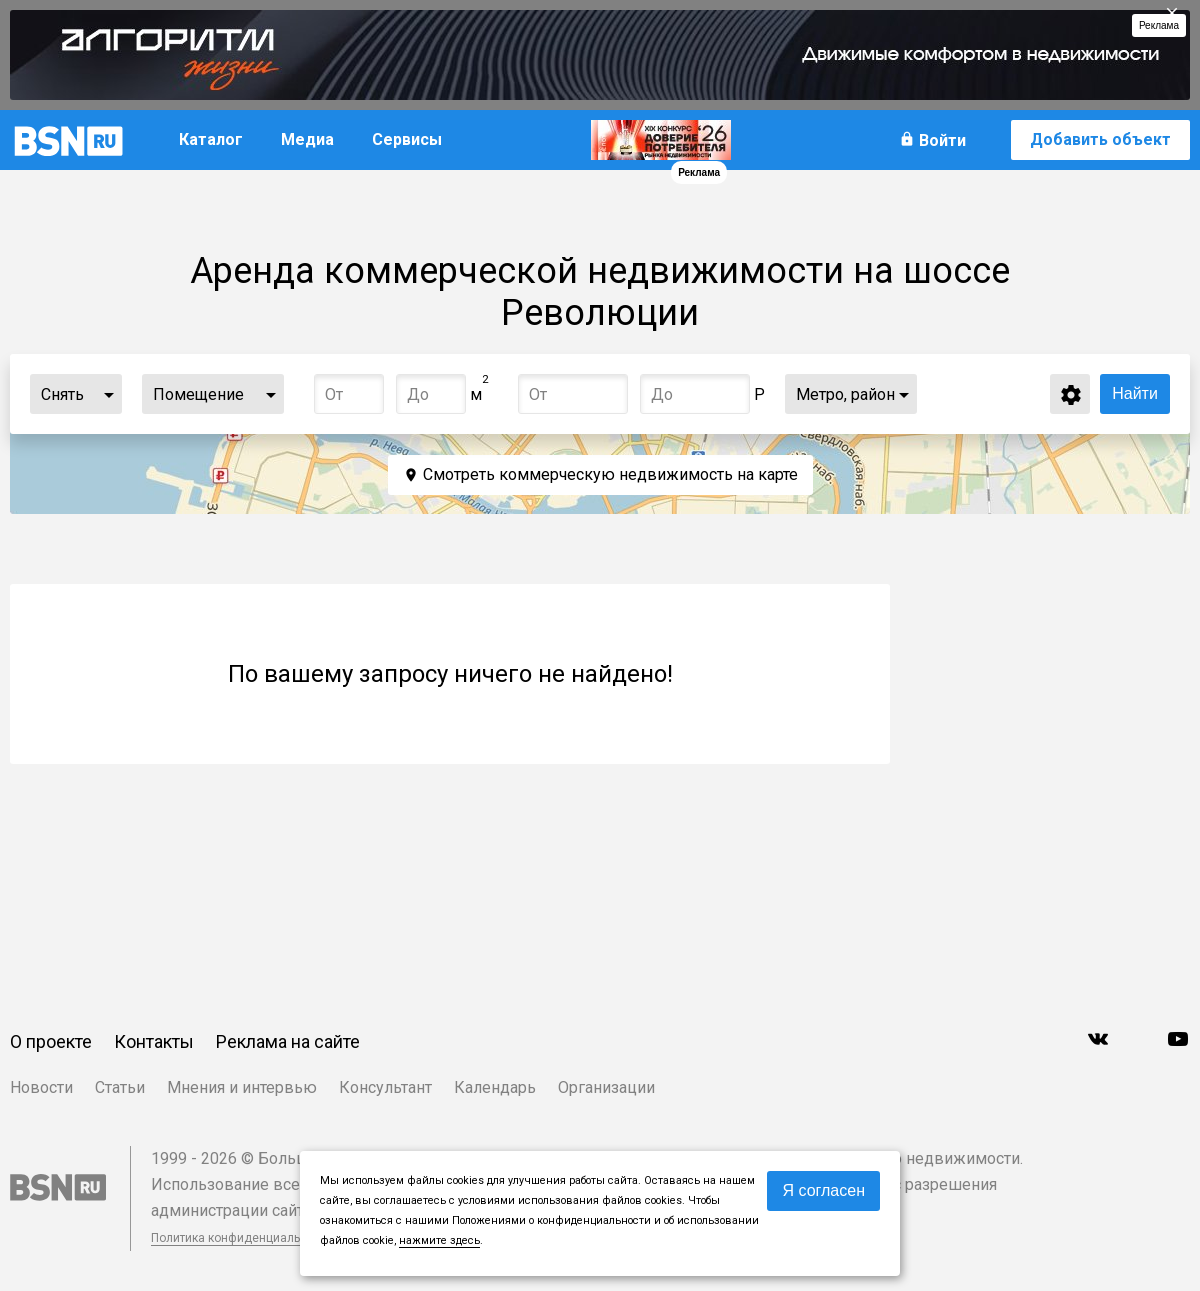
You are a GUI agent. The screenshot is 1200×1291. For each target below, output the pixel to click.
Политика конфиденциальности (242, 1238)
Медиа (307, 139)
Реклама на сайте (288, 1041)
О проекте (51, 1041)
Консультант (385, 1087)
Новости (41, 1087)
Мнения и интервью (242, 1087)
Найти (1135, 393)
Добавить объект (1100, 139)
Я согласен (823, 1190)
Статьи (120, 1087)
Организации (606, 1087)
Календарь (495, 1087)
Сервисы (407, 139)
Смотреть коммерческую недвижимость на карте (610, 474)
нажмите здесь (439, 1240)
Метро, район (845, 394)
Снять (62, 394)
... (109, 394)
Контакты (154, 1041)
